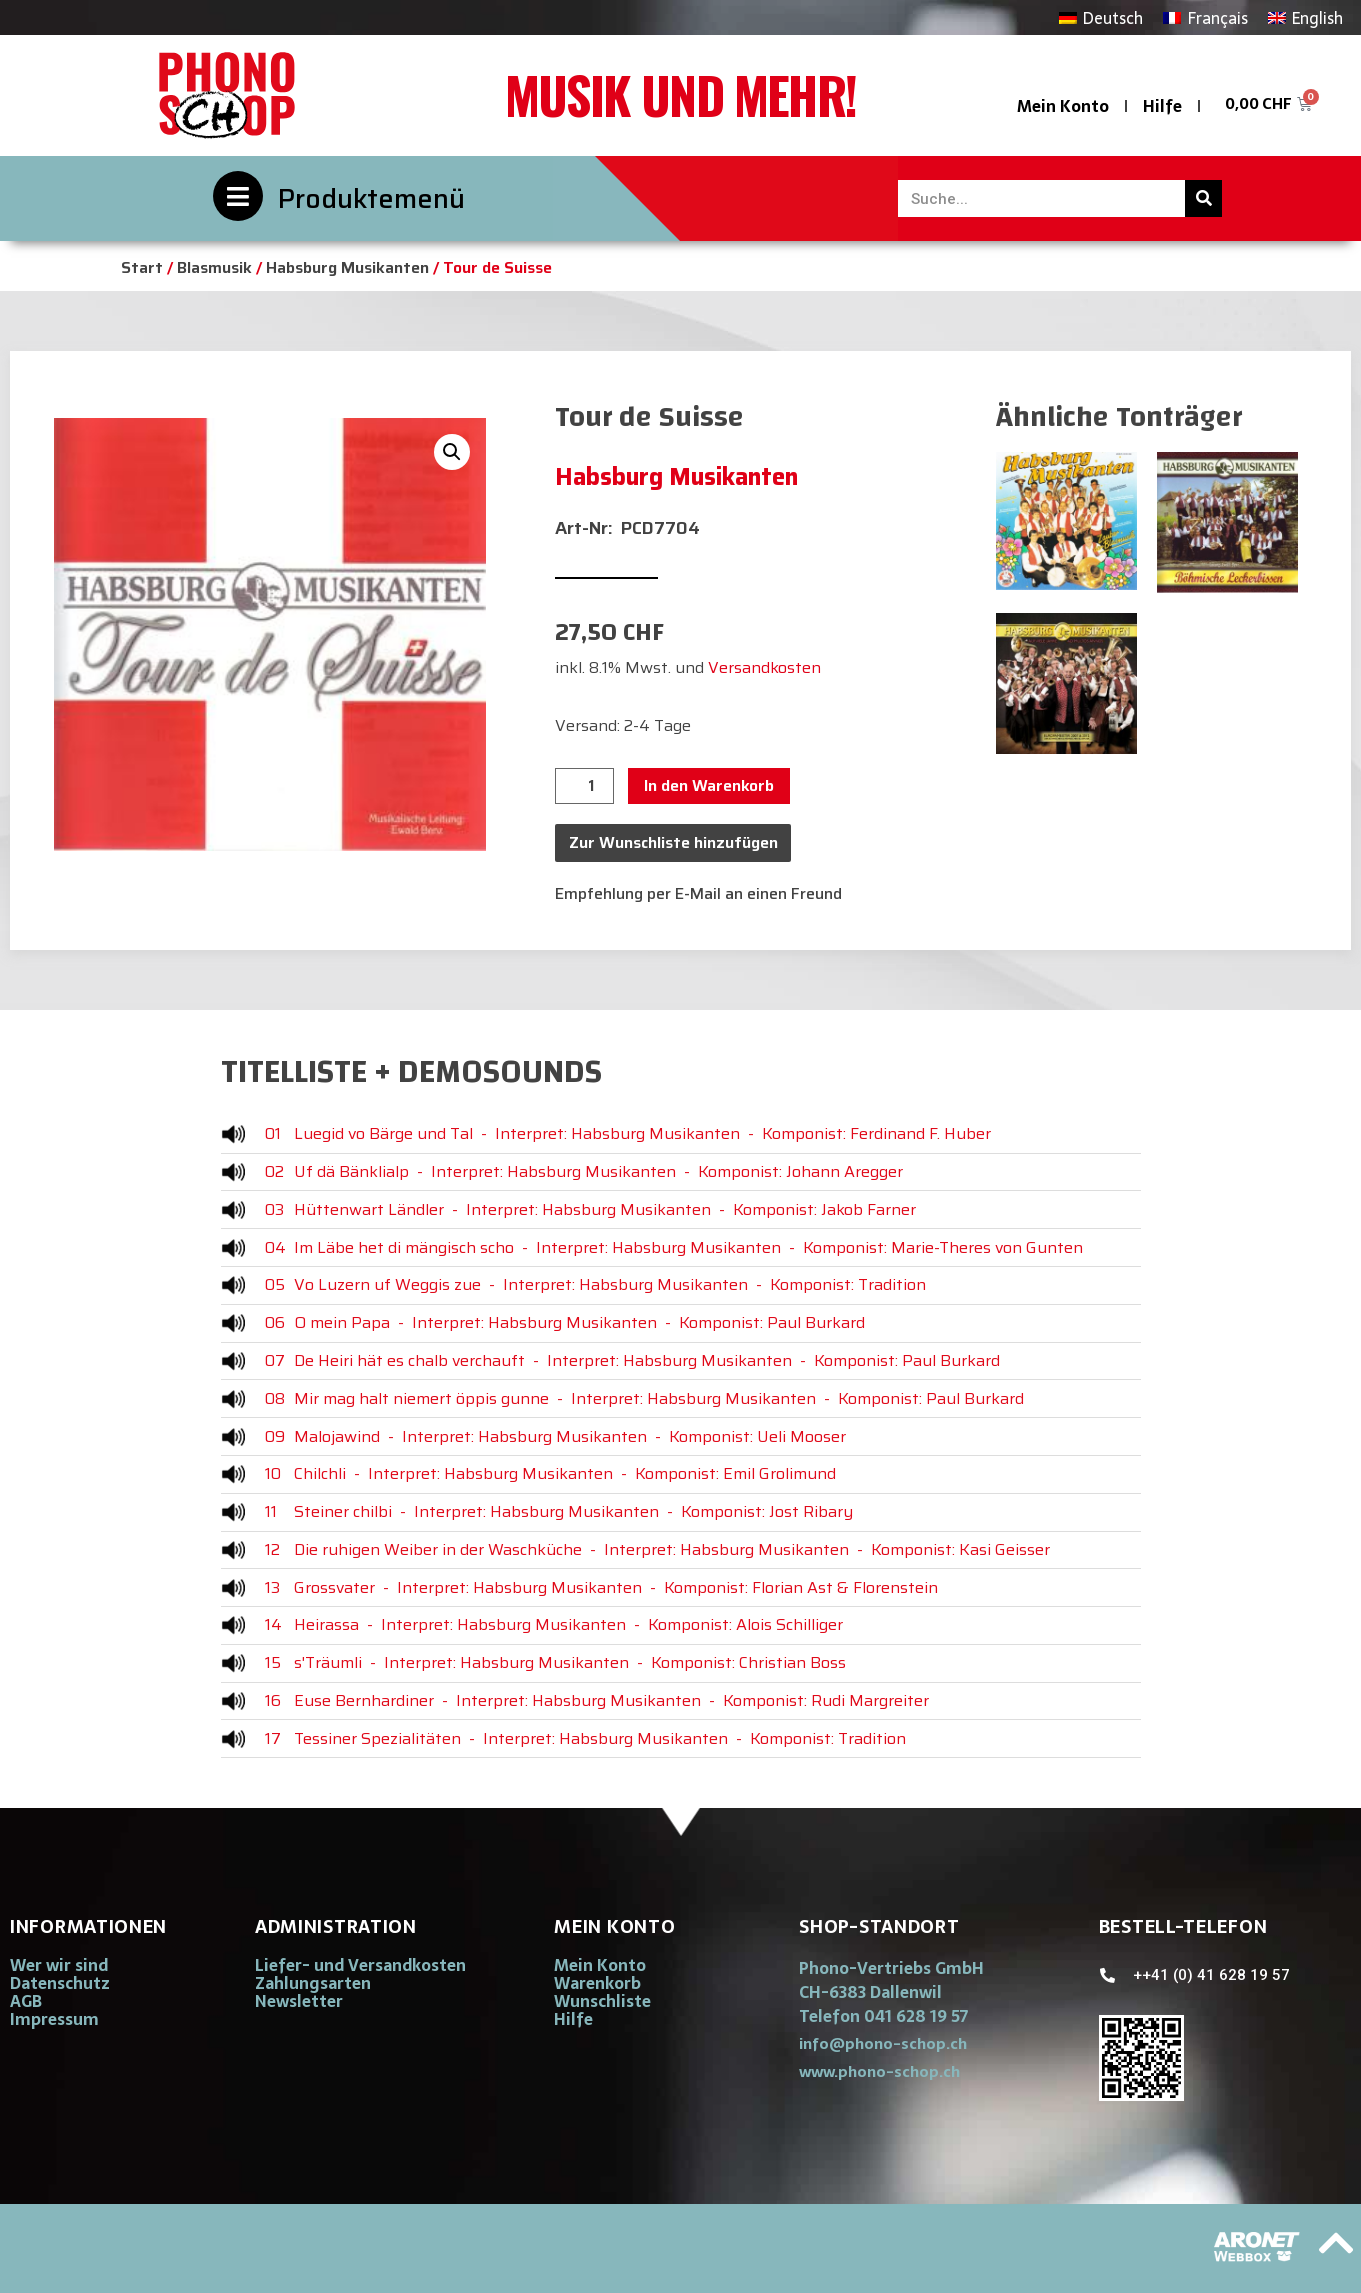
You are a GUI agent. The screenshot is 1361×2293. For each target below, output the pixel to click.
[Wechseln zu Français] (1205, 17)
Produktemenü (371, 198)
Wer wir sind (59, 1965)
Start (142, 267)
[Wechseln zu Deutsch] (1101, 17)
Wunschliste (602, 2001)
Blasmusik (214, 267)
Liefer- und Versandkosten (360, 1965)
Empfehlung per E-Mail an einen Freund (698, 893)
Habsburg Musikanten (347, 267)
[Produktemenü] (238, 196)
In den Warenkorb (709, 785)
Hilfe (1162, 106)
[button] (452, 452)
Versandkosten (764, 667)
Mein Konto (1063, 106)
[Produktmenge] (584, 786)
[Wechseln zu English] (1305, 17)
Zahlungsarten (313, 1983)
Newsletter (299, 2001)
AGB (26, 2001)
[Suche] (1203, 198)
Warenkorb (597, 1983)
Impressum (54, 2019)
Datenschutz (60, 1983)
